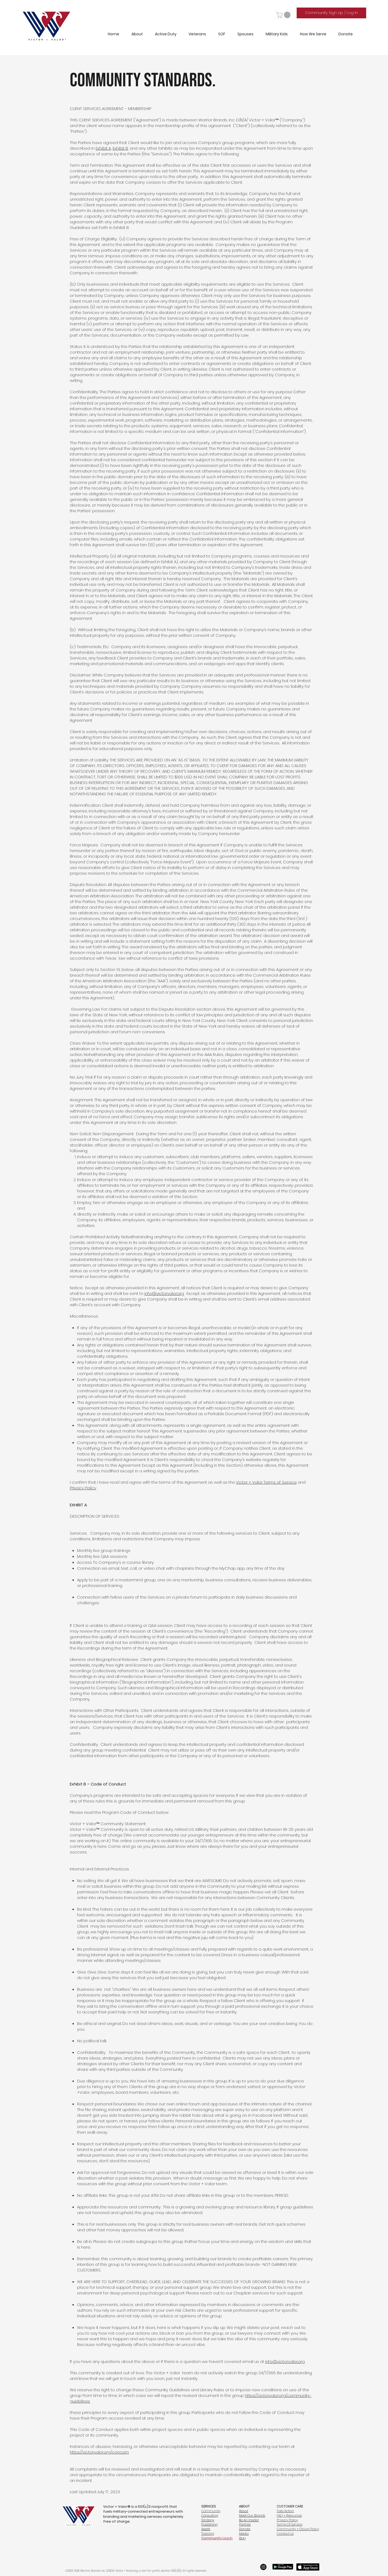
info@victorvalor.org (164, 1293)
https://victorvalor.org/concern (99, 2452)
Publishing (209, 2524)
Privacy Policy (83, 1488)
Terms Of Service (289, 2524)
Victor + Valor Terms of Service (266, 1482)
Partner (245, 2524)
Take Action (285, 2511)
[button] (284, 15)
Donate (244, 2529)
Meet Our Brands (252, 2515)
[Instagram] (263, 2567)
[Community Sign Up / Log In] (331, 13)
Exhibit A (103, 148)
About (243, 2511)
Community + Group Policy (298, 2529)
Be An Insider (249, 2520)
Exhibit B (120, 148)
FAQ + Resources (289, 2515)
